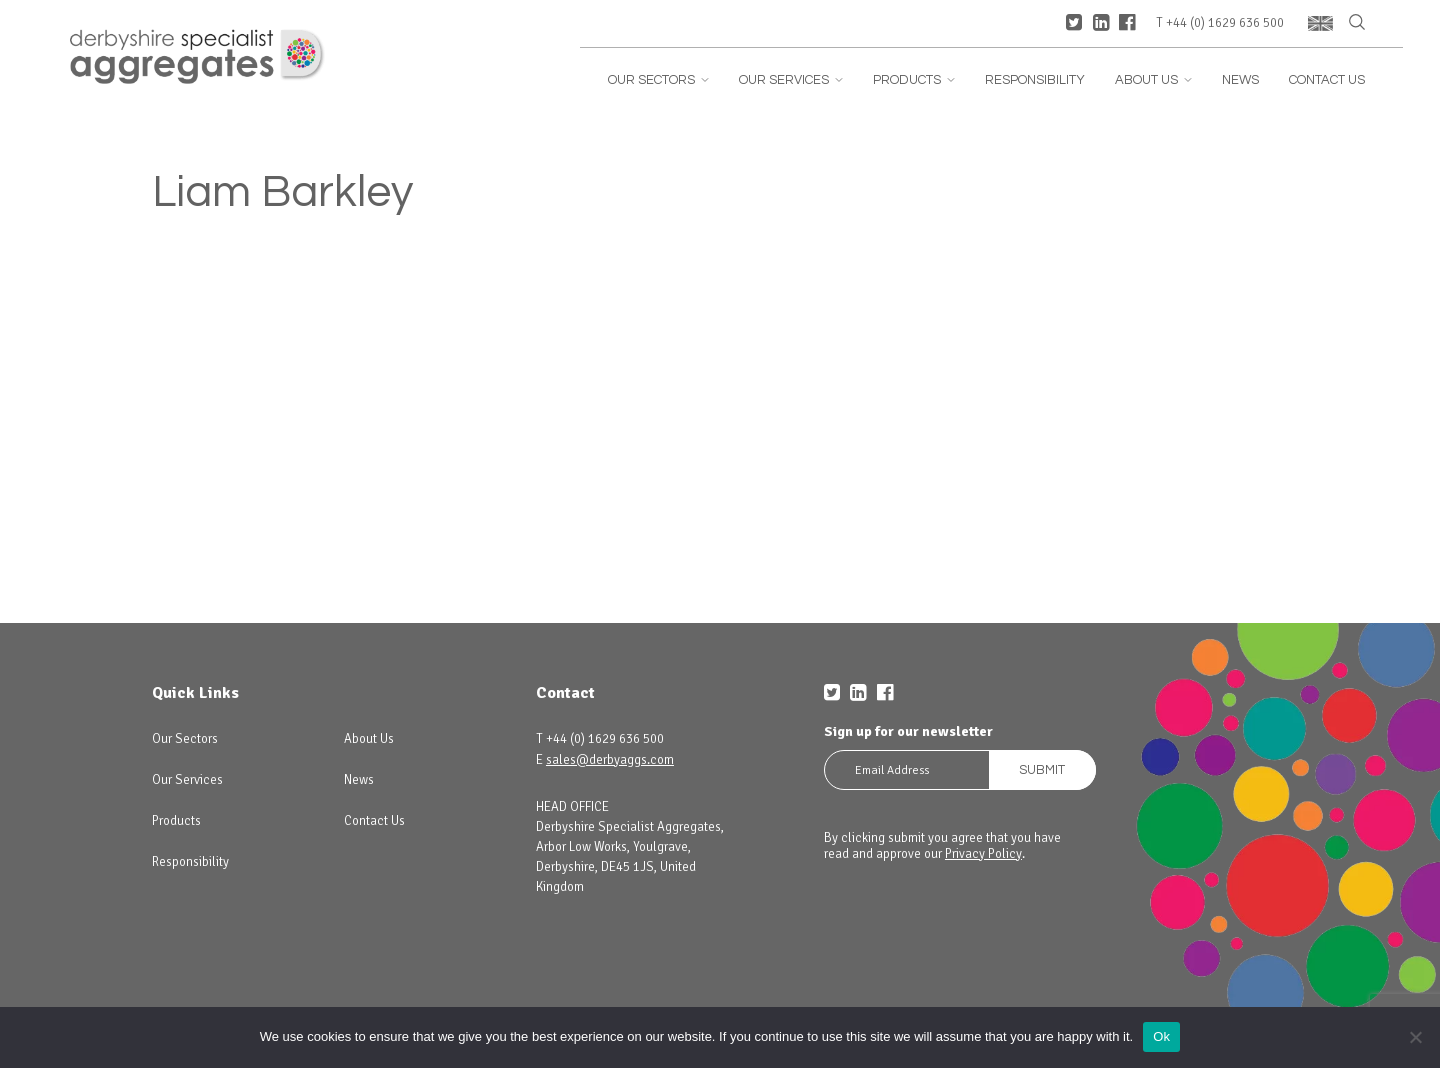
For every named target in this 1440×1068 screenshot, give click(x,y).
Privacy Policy (983, 854)
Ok (1161, 1036)
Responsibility (1035, 80)
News (1240, 80)
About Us (1153, 80)
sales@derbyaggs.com (610, 760)
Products (914, 80)
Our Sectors (658, 80)
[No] (1415, 1037)
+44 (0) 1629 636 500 (1225, 23)
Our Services (791, 80)
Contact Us (1327, 80)
